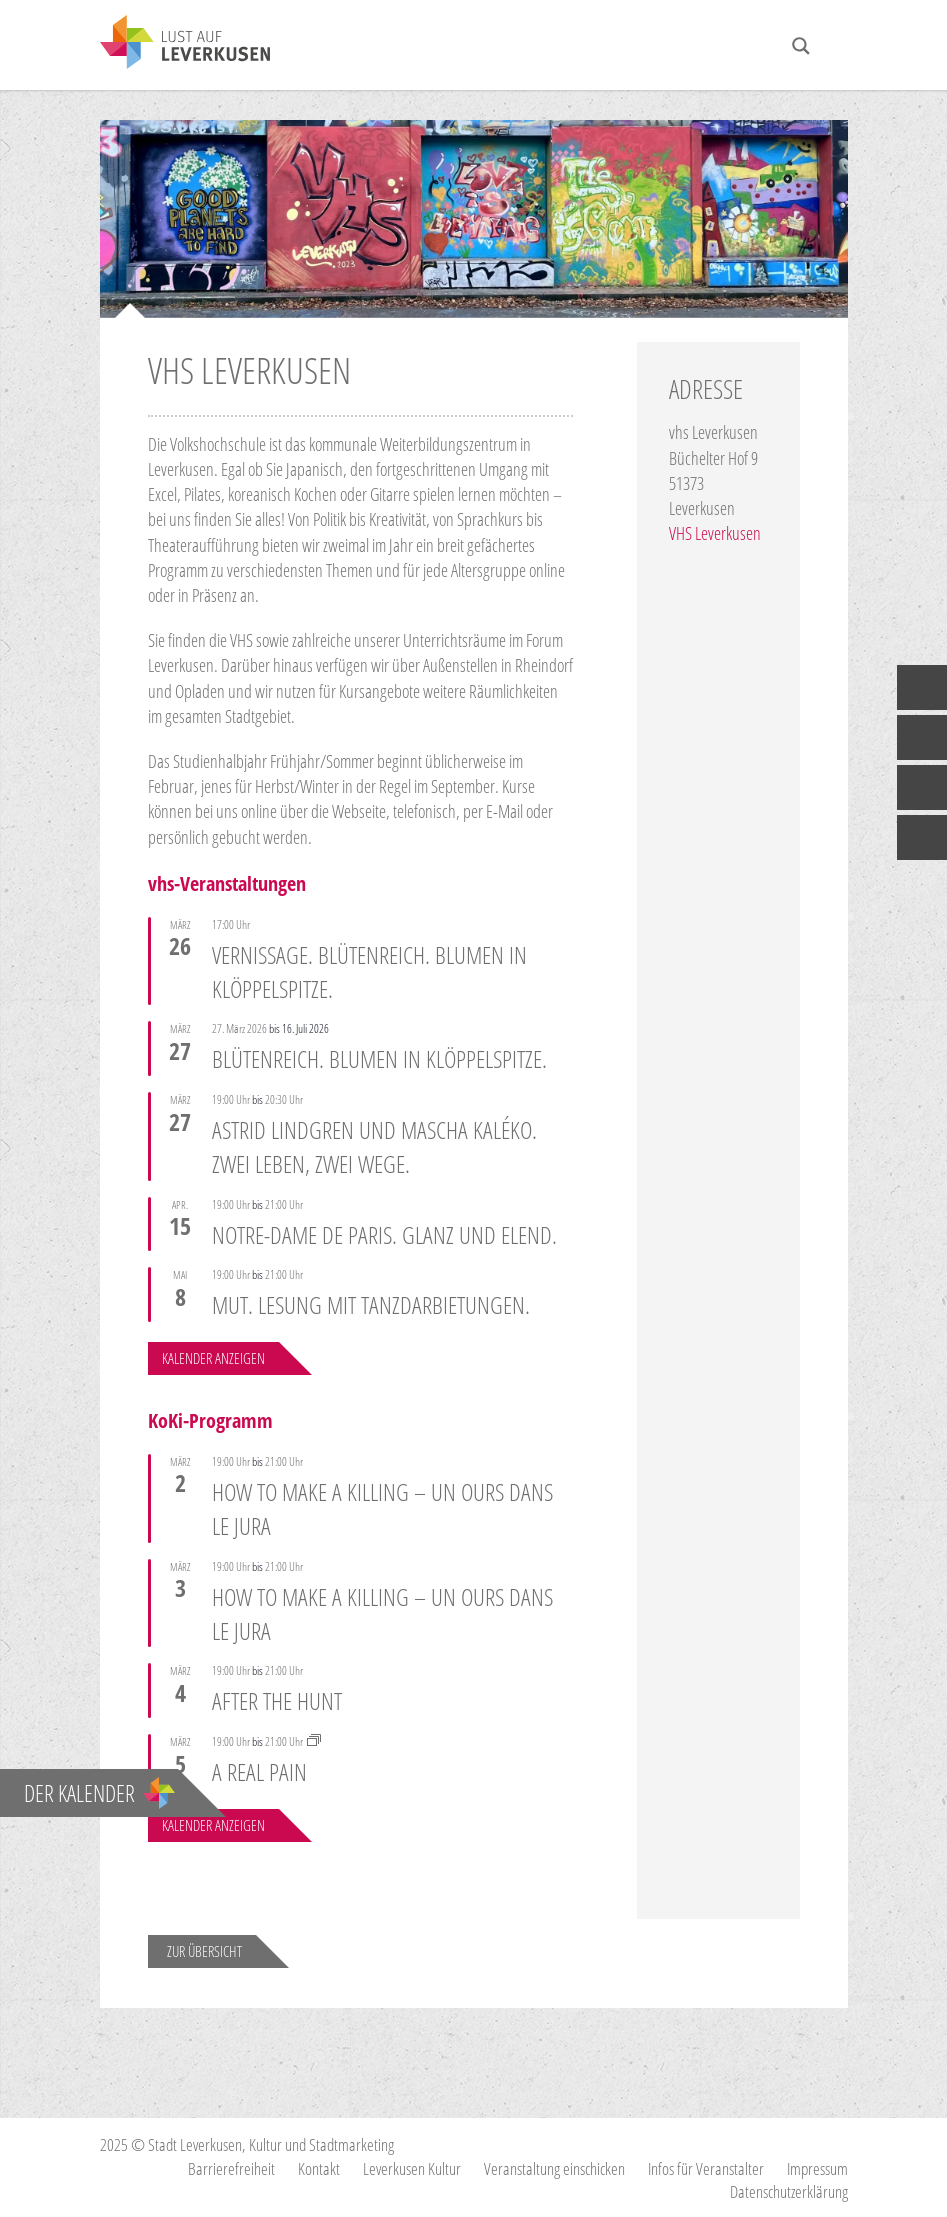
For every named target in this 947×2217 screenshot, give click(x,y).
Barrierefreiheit (231, 2168)
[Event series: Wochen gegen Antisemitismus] (314, 1741)
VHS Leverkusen (715, 533)
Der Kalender (99, 1793)
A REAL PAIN (259, 1771)
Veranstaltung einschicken (554, 2168)
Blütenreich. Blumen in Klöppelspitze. (379, 1058)
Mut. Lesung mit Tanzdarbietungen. (371, 1304)
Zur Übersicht (204, 1951)
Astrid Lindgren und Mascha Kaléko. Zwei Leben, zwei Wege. (374, 1146)
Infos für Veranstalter (706, 2168)
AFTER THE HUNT (277, 1700)
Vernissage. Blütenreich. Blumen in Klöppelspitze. (369, 970)
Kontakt (319, 2168)
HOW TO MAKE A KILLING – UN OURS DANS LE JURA (382, 1508)
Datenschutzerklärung (789, 2191)
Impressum (817, 2168)
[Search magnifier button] (801, 46)
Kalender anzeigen (213, 1358)
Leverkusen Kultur (412, 2168)
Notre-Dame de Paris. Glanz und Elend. (384, 1233)
